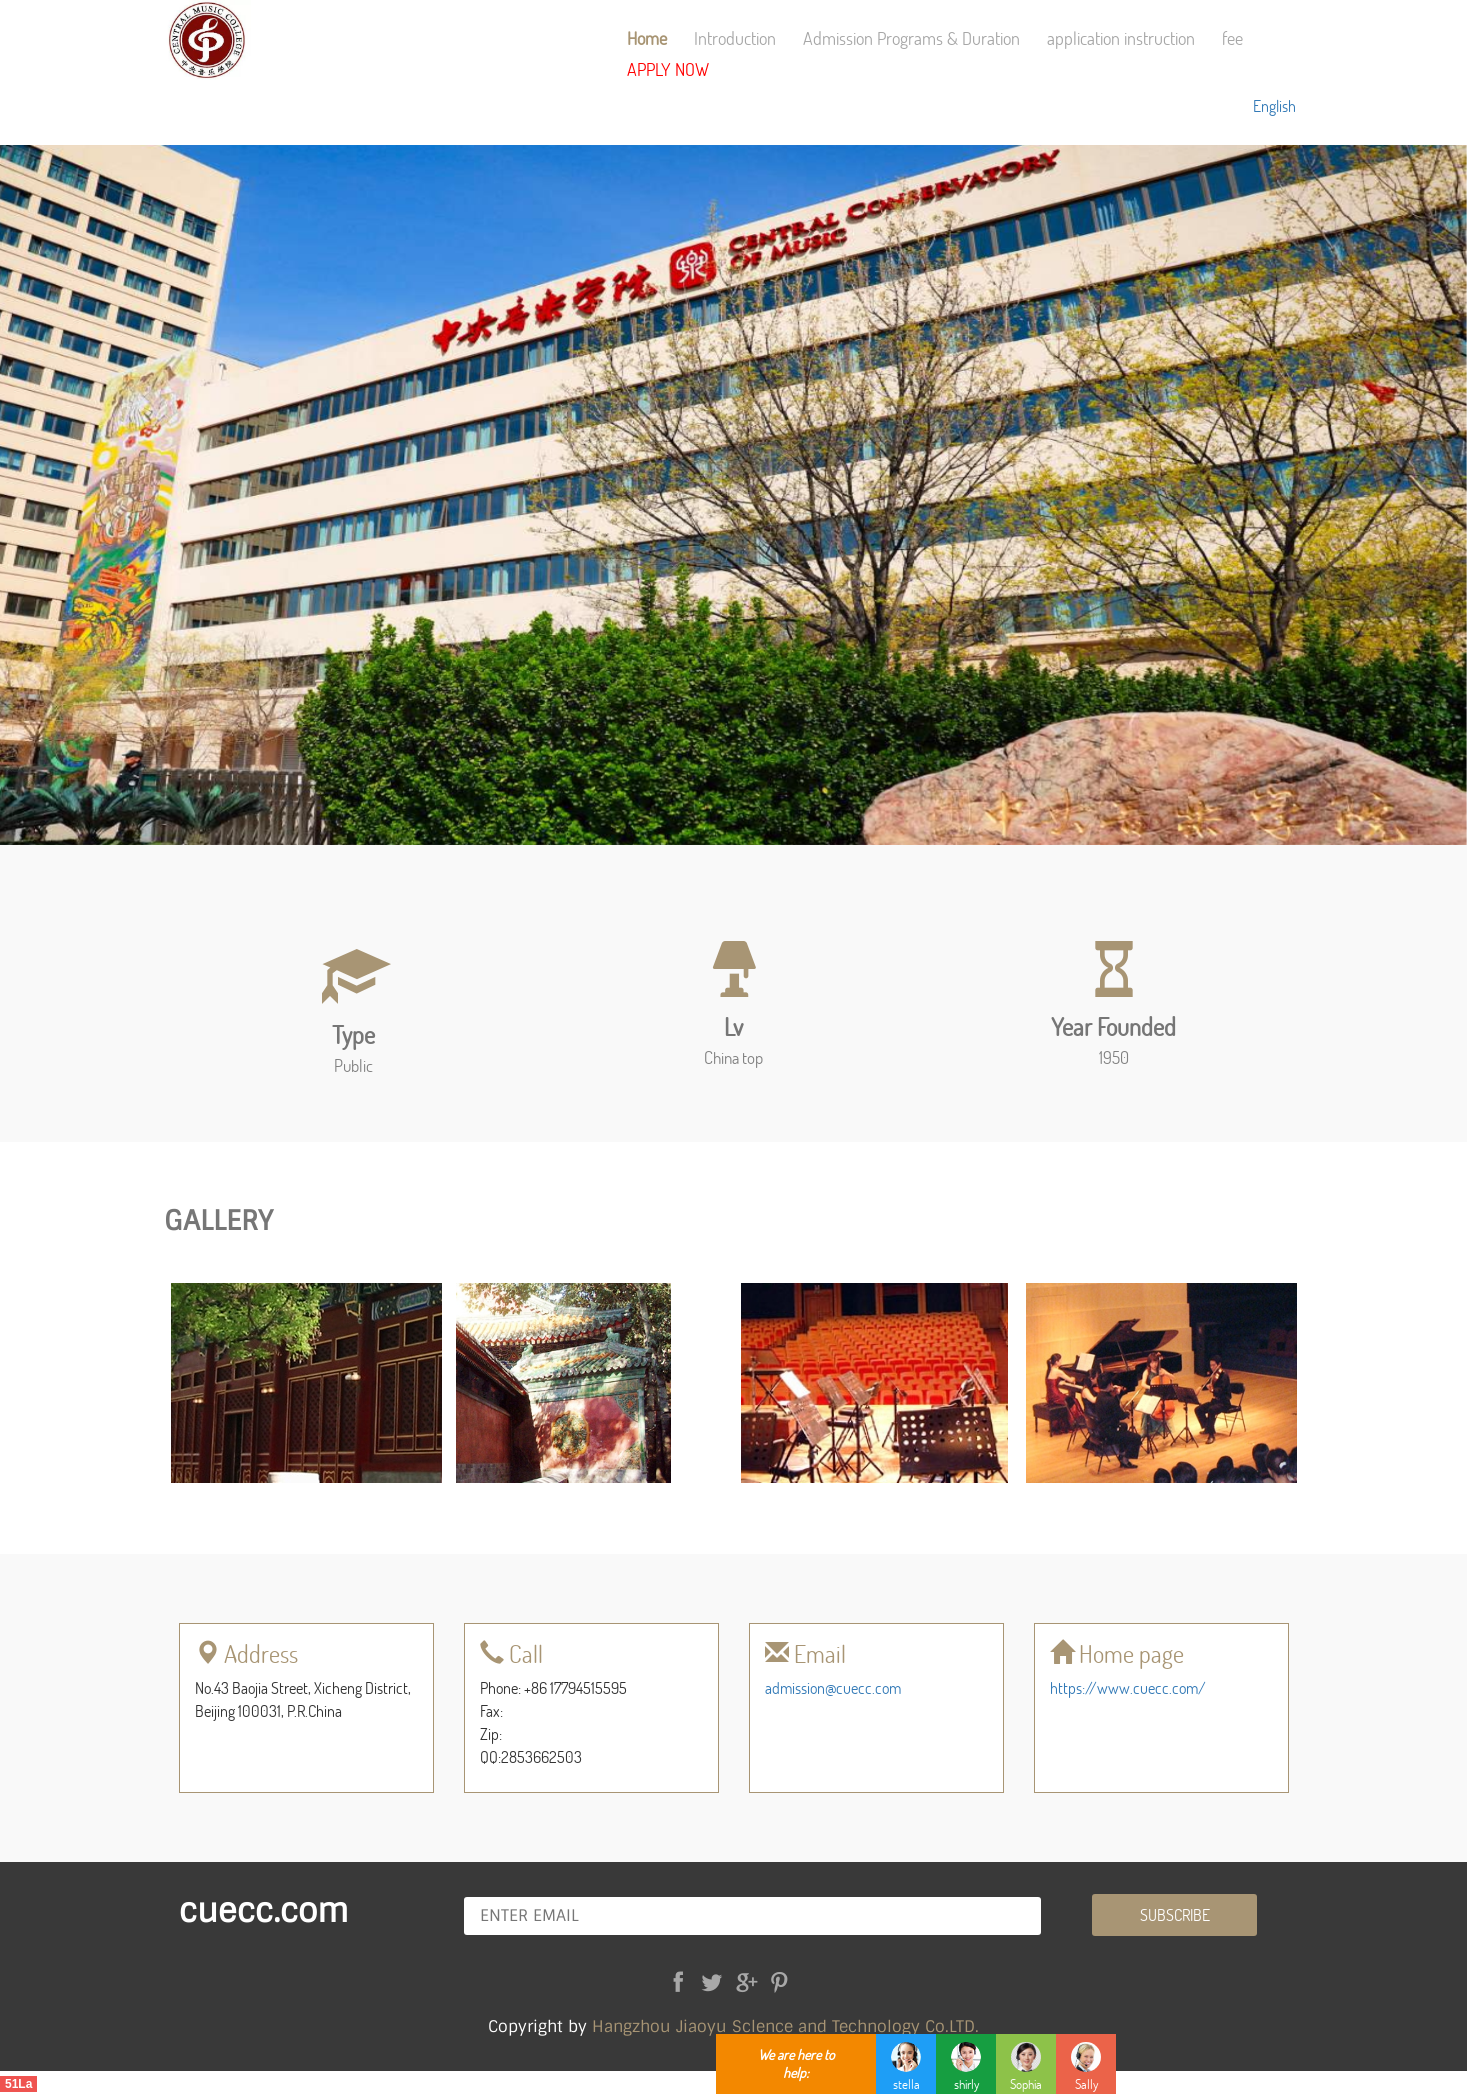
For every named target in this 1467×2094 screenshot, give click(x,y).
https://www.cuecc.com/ (1128, 1687)
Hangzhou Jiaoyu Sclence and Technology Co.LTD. (785, 2026)
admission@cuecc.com (833, 1687)
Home (647, 38)
